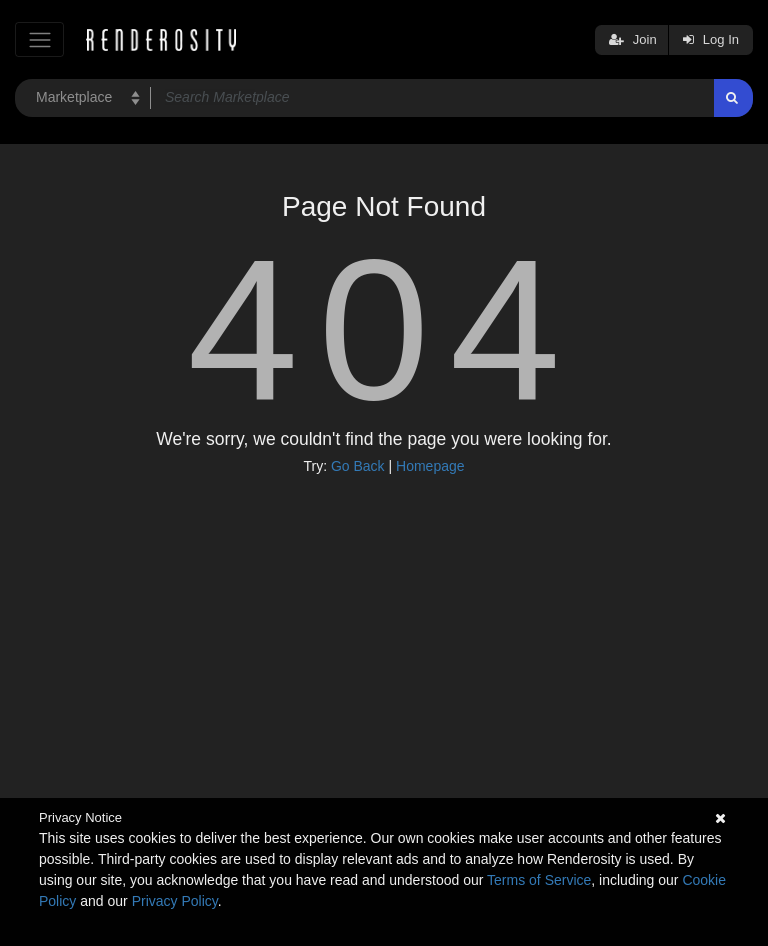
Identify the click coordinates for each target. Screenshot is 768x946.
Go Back (358, 466)
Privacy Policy (175, 901)
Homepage (430, 466)
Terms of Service (539, 880)
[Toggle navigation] (39, 39)
